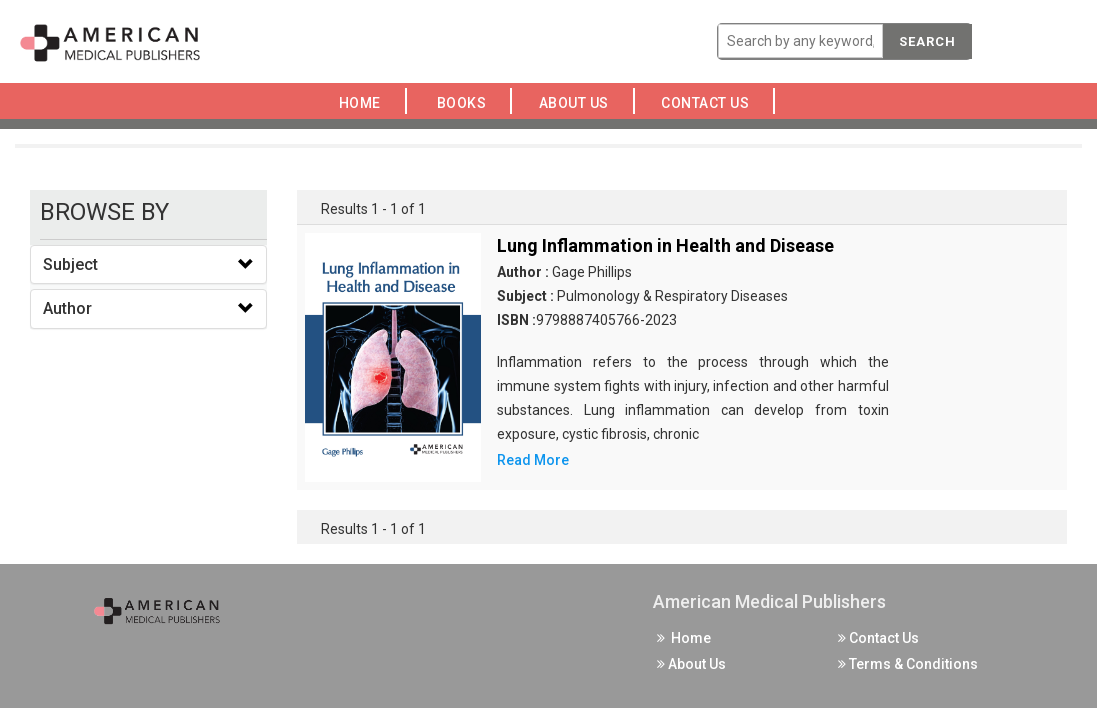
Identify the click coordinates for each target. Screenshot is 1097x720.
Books (465, 103)
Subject (70, 264)
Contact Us (711, 103)
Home (363, 103)
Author (67, 308)
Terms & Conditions (908, 664)
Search (927, 41)
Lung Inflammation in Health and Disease (665, 245)
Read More (533, 460)
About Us (579, 103)
